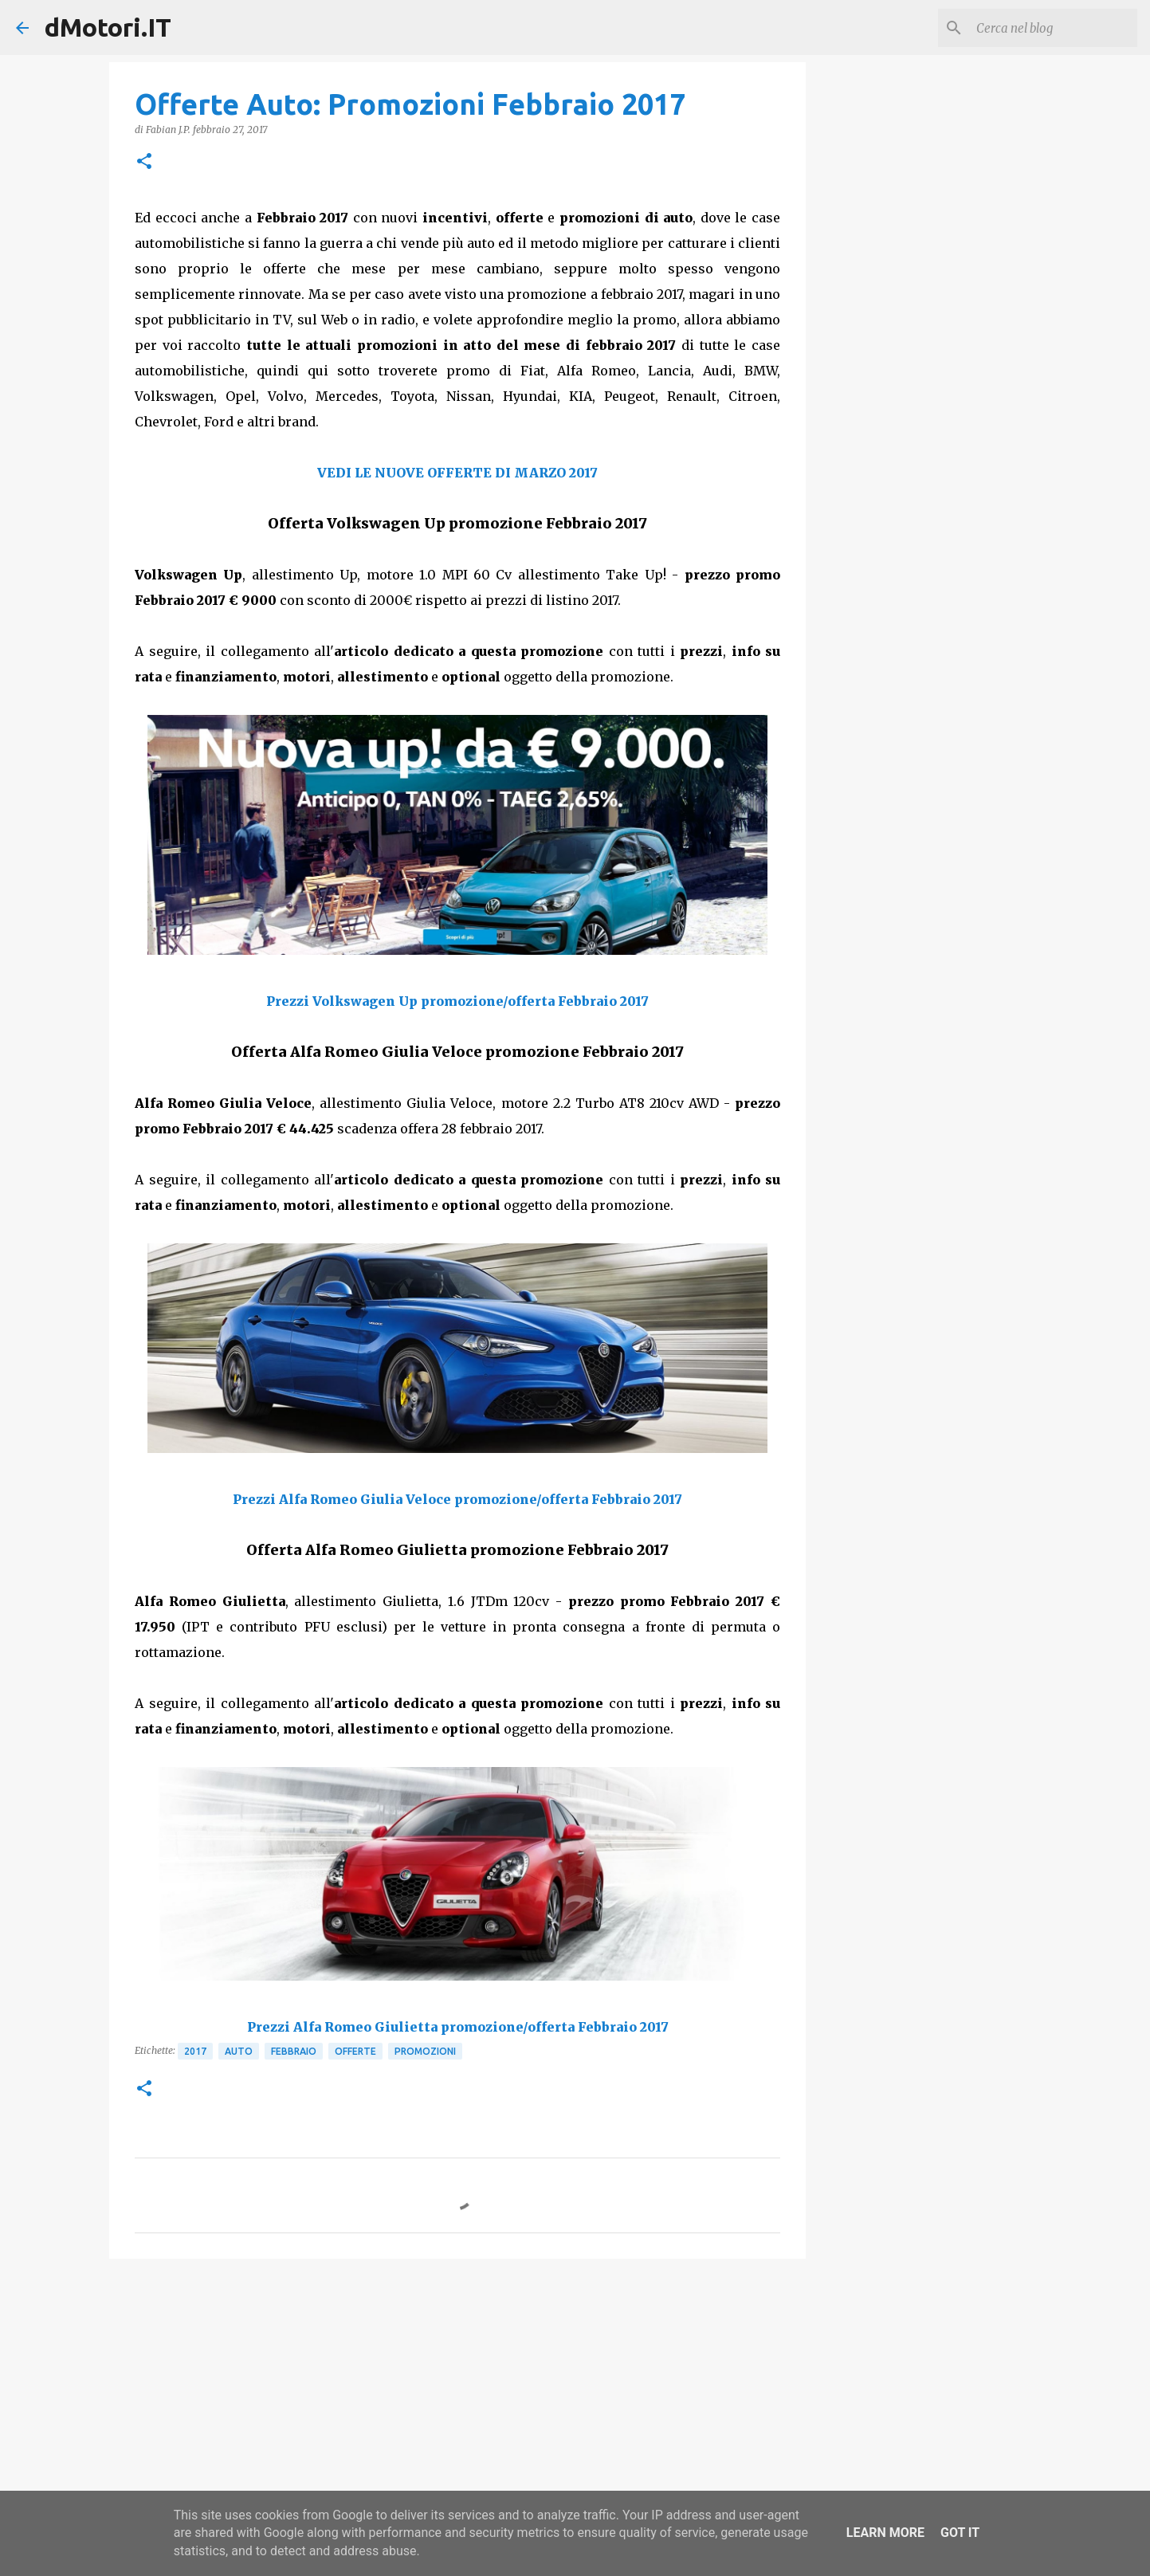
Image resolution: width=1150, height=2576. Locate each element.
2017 (195, 2051)
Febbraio (293, 2051)
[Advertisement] (457, 2394)
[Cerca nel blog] (1053, 28)
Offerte (355, 2051)
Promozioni (425, 2051)
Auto (239, 2051)
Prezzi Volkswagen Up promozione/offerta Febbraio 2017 (457, 1001)
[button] (144, 162)
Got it (959, 2532)
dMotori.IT (108, 27)
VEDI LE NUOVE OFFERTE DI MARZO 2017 (457, 473)
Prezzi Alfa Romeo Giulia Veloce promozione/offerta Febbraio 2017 (457, 1499)
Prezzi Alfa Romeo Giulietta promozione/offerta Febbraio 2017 (458, 2027)
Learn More (885, 2532)
